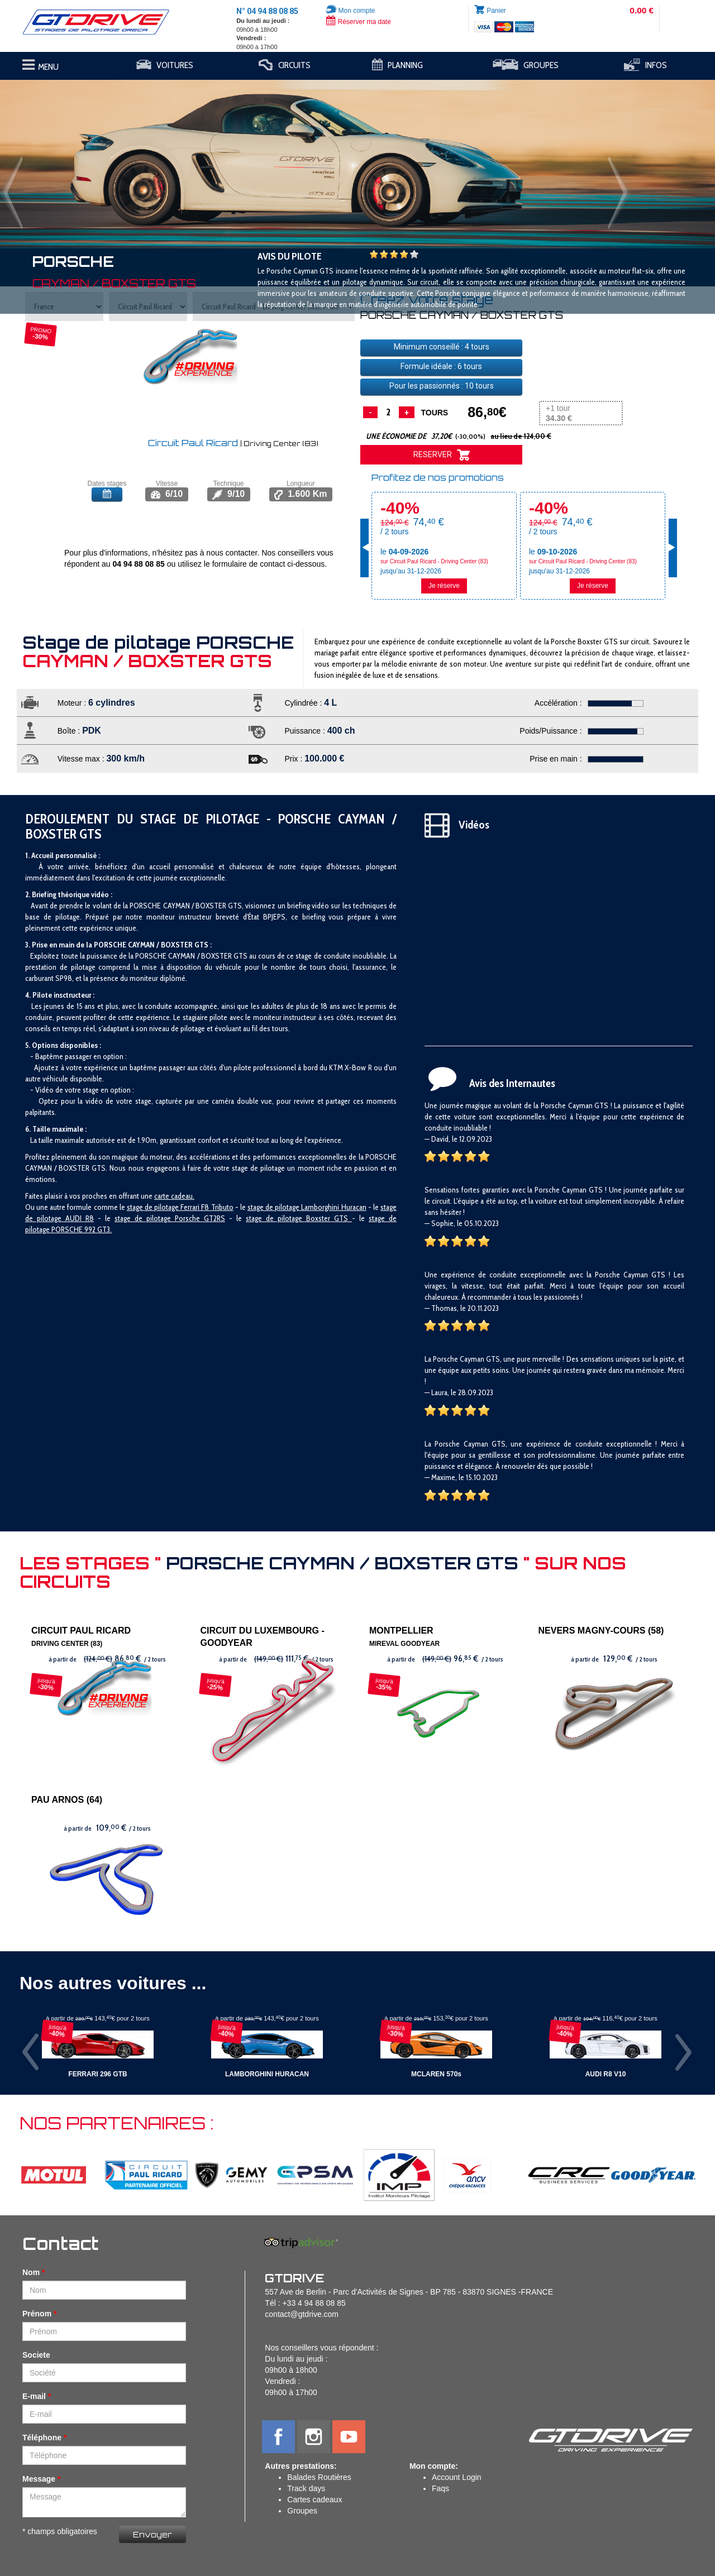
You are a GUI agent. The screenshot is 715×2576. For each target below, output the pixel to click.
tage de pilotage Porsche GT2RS (171, 1218)
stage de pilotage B (278, 1218)
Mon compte (350, 11)
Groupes (302, 2510)
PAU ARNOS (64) (66, 1799)
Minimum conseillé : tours (441, 346)
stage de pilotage (153, 1207)
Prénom (36, 2313)
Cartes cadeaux (314, 2499)
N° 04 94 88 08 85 (267, 11)
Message (38, 2478)
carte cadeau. (174, 1196)
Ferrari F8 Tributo (206, 1207)
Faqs (440, 2488)
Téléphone (41, 2437)
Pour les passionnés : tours (441, 385)
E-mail (34, 2396)
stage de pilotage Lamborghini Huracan (306, 1207)
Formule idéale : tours (441, 366)
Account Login (457, 2477)
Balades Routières (319, 2477)
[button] (53, 159)
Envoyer (152, 2534)
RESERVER (441, 455)
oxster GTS (331, 1218)
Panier (496, 11)
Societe (36, 2354)
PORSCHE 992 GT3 (80, 1229)
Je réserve (444, 586)
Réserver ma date (358, 22)
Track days (306, 2488)
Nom (31, 2272)
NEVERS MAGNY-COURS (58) (601, 1630)
